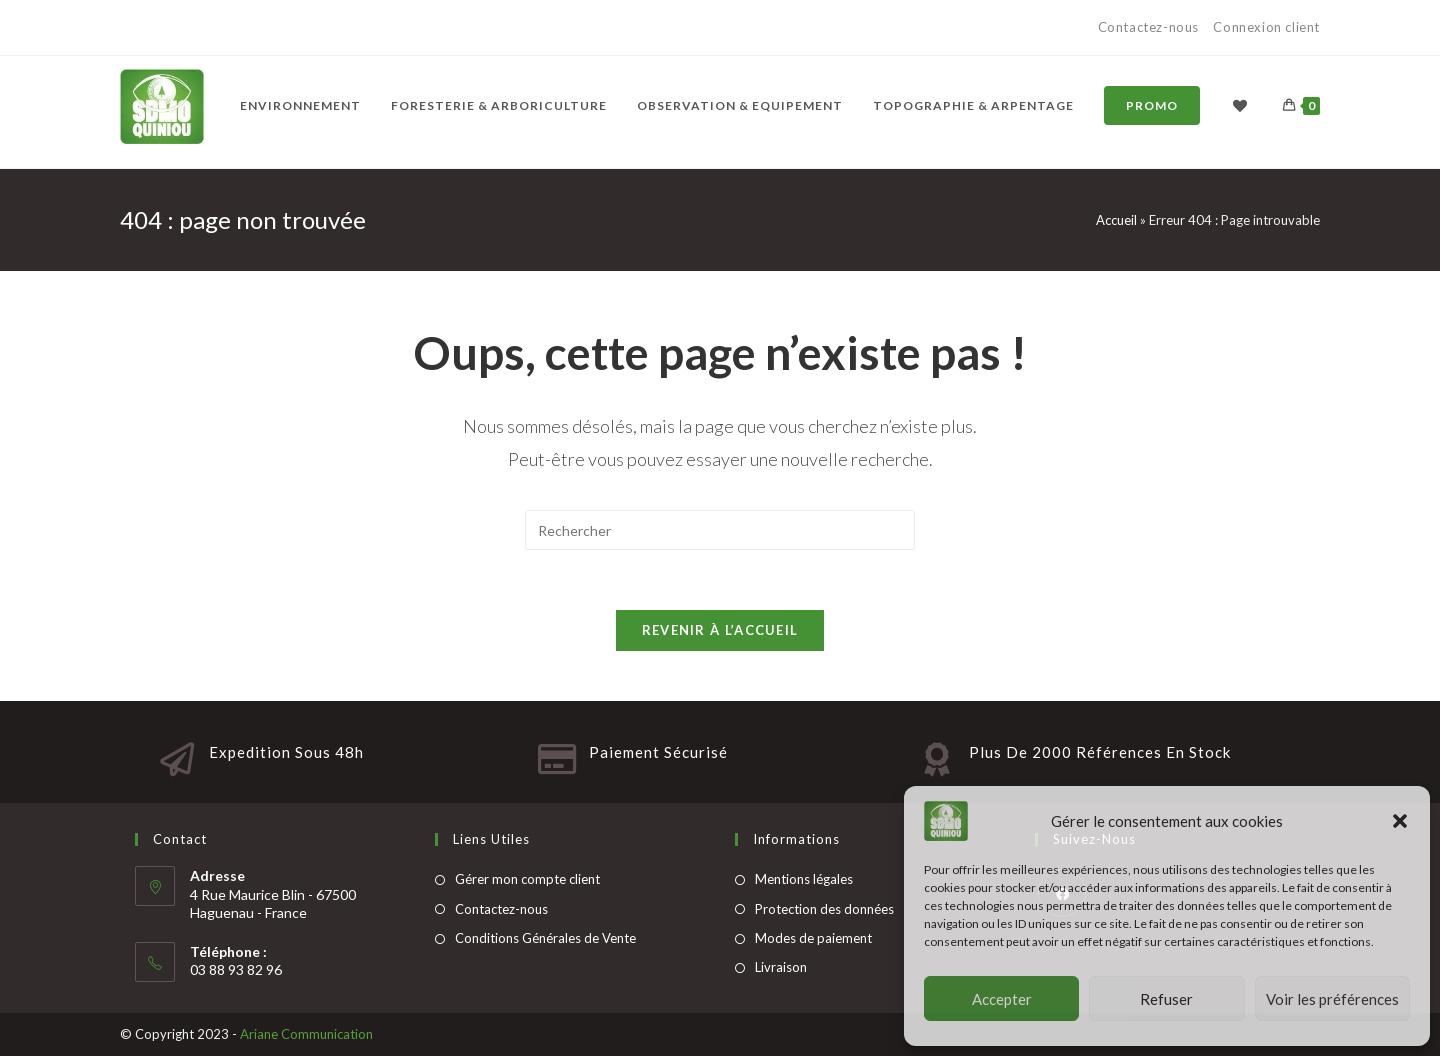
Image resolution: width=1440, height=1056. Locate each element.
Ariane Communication (306, 1034)
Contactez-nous (1150, 27)
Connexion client (1266, 27)
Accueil (1116, 220)
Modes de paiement (813, 938)
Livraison (781, 967)
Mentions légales (804, 879)
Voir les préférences (1332, 999)
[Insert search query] (720, 530)
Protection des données (824, 909)
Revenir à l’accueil (720, 630)
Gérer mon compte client (527, 879)
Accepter (1002, 999)
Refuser (1166, 999)
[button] (1400, 821)
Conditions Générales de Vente (545, 938)
